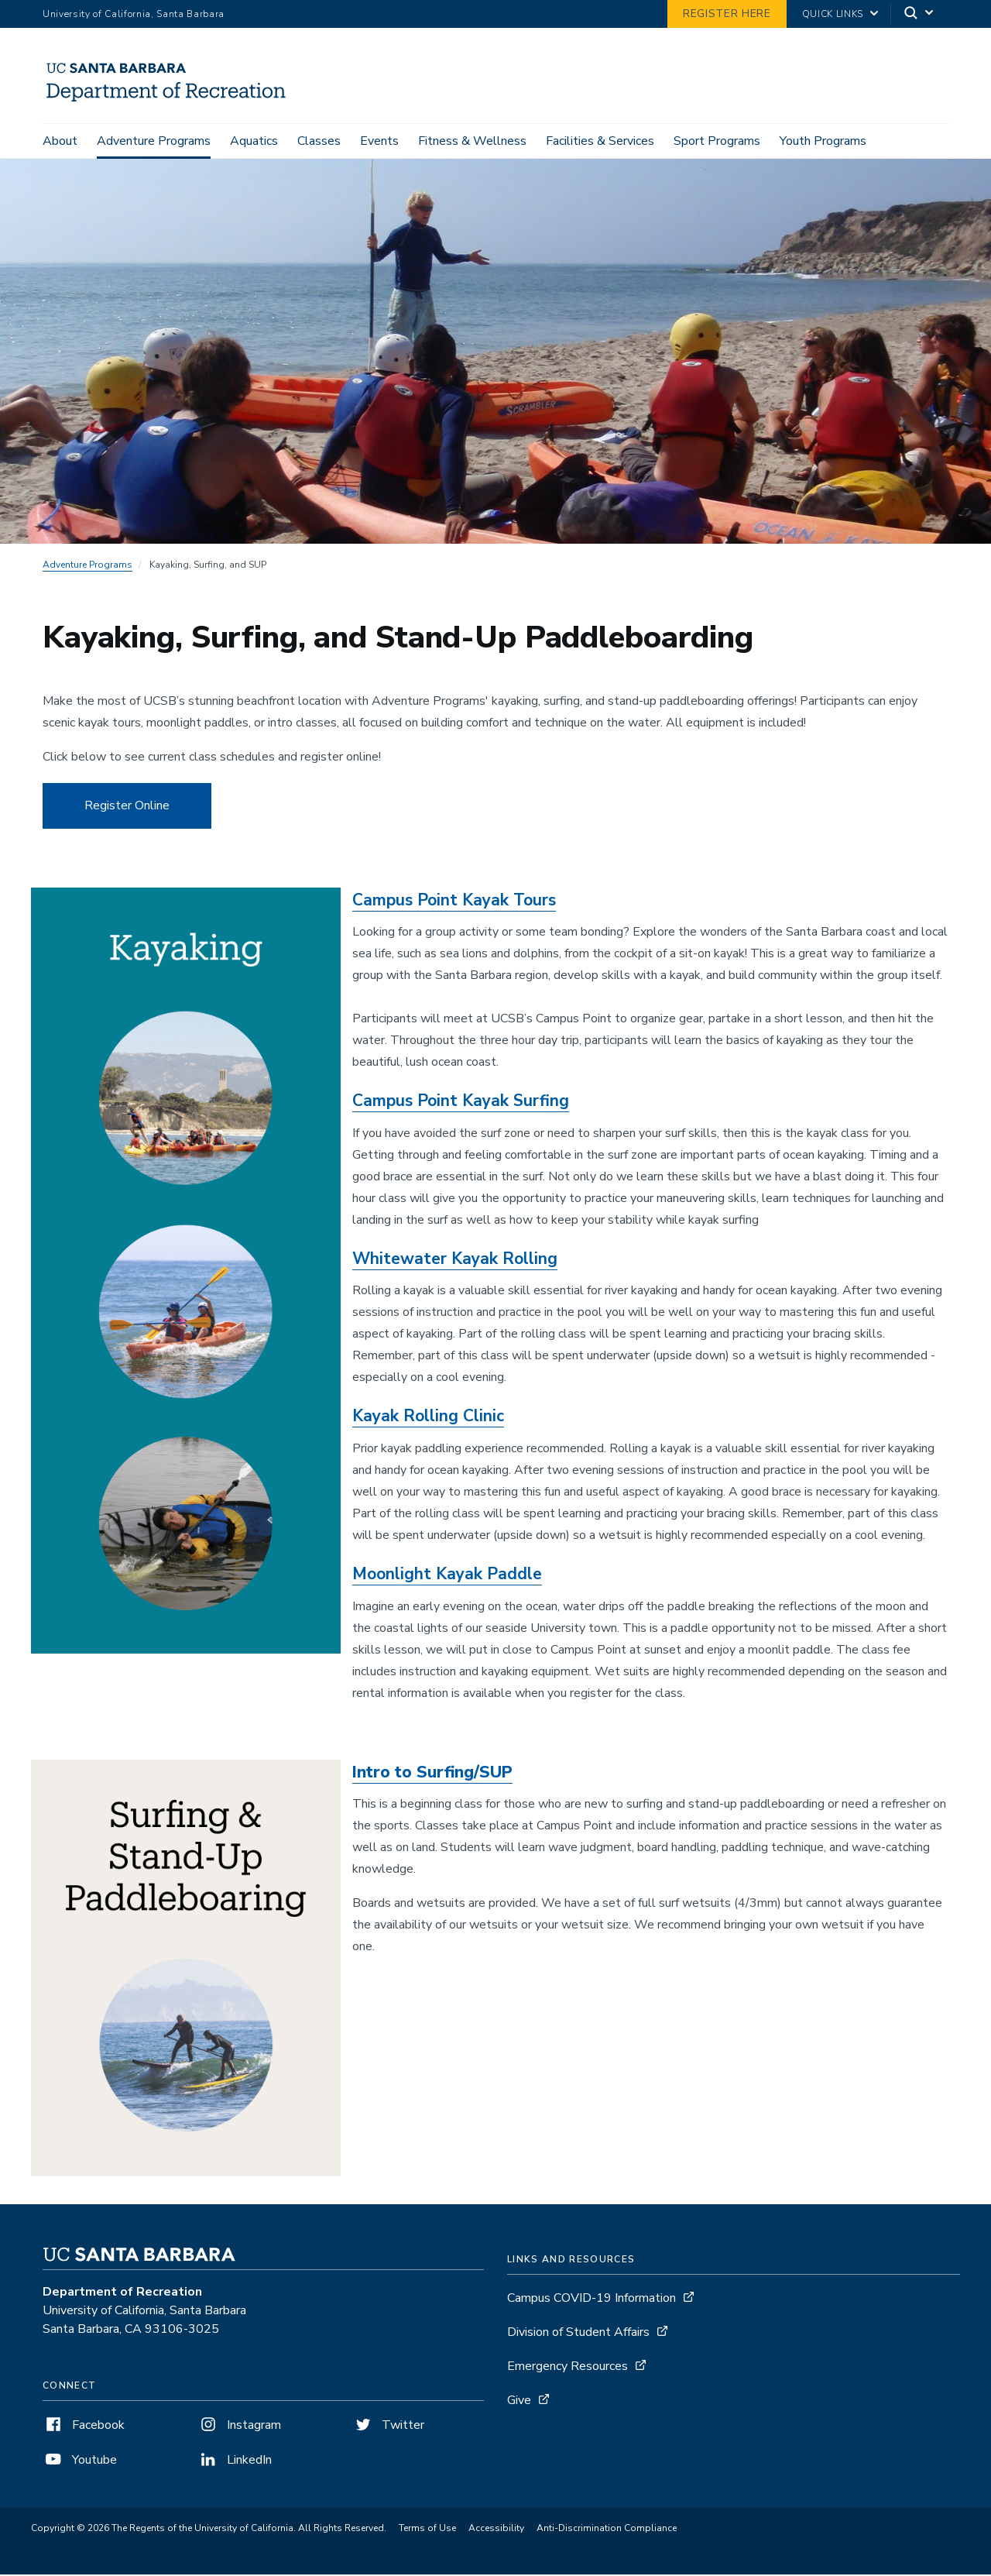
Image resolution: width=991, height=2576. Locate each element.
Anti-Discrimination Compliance (607, 2530)
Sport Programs (717, 140)
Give (519, 2402)
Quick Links (832, 14)
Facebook (84, 2427)
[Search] (919, 14)
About (60, 140)
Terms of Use (427, 2530)
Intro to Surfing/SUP (432, 1774)
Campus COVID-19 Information (591, 2300)
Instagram (239, 2427)
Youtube (80, 2462)
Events (379, 140)
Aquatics (254, 140)
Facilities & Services (600, 140)
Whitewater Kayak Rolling (454, 1261)
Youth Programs (823, 140)
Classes (319, 140)
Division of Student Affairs (578, 2334)
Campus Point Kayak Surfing (460, 1103)
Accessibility (496, 2530)
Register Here (727, 13)
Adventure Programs (154, 140)
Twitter (388, 2427)
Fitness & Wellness (472, 140)
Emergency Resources (567, 2368)
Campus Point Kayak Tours (454, 902)
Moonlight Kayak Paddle (447, 1576)
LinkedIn (234, 2462)
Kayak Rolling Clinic (428, 1419)
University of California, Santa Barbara (134, 14)
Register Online (127, 807)
